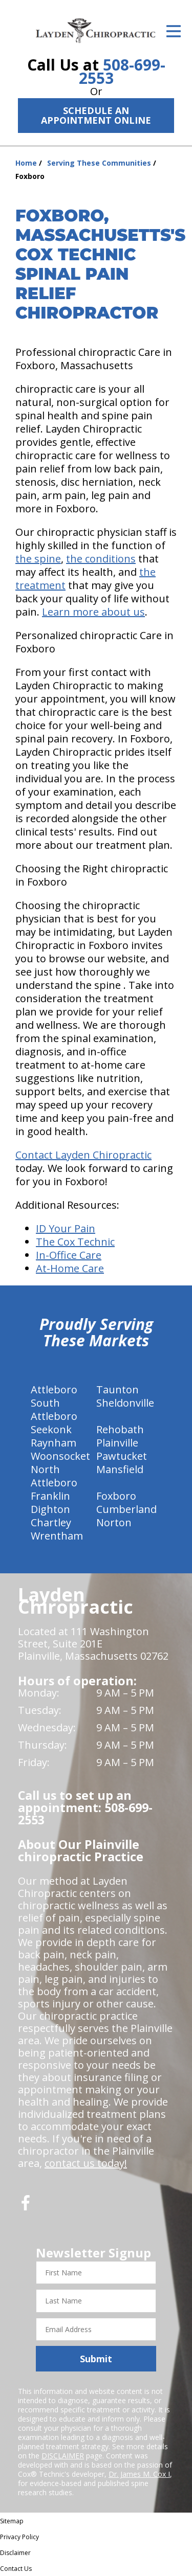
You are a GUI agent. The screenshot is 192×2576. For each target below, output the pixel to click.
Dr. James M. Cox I (139, 2474)
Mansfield (119, 1469)
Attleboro (54, 1389)
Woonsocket (60, 1456)
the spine (38, 559)
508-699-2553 (122, 71)
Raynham (53, 1443)
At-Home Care (70, 1268)
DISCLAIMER (62, 2455)
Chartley (51, 1522)
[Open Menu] (173, 31)
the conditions (101, 559)
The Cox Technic (75, 1242)
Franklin (50, 1496)
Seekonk (51, 1429)
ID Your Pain (65, 1228)
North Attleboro (54, 1475)
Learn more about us (93, 612)
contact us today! (86, 2163)
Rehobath (120, 1429)
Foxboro (116, 1496)
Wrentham (57, 1536)
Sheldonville (125, 1403)
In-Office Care (68, 1255)
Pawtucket (121, 1456)
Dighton (50, 1509)
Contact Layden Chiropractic (83, 1155)
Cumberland (126, 1509)
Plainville (117, 1443)
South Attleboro (54, 1409)
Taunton (117, 1389)
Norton (114, 1522)
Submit (96, 2359)
